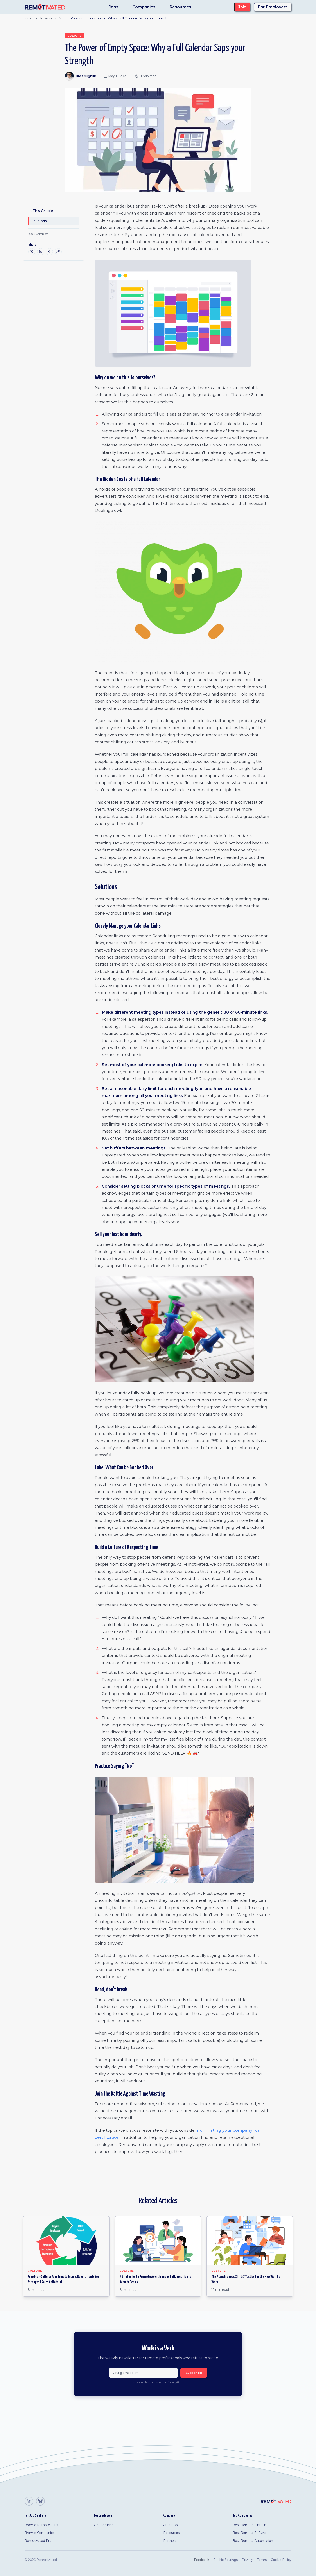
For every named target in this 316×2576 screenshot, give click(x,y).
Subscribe (194, 2373)
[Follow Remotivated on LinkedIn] (29, 2501)
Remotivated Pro (38, 2541)
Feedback (201, 2560)
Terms (262, 2560)
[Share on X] (31, 251)
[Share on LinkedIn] (40, 251)
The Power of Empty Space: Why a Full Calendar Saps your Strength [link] (116, 18)
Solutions (39, 221)
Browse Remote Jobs (41, 2525)
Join (242, 7)
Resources (180, 7)
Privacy (247, 2560)
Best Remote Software (250, 2533)
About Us (170, 2525)
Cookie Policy (281, 2560)
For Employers (272, 7)
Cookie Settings (225, 2560)
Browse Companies (39, 2533)
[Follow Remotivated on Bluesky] (40, 2501)
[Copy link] (58, 251)
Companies (143, 7)
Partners (169, 2541)
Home (28, 18)
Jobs (113, 7)
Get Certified (104, 2525)
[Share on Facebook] (49, 251)
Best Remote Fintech (249, 2525)
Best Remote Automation (253, 2541)
